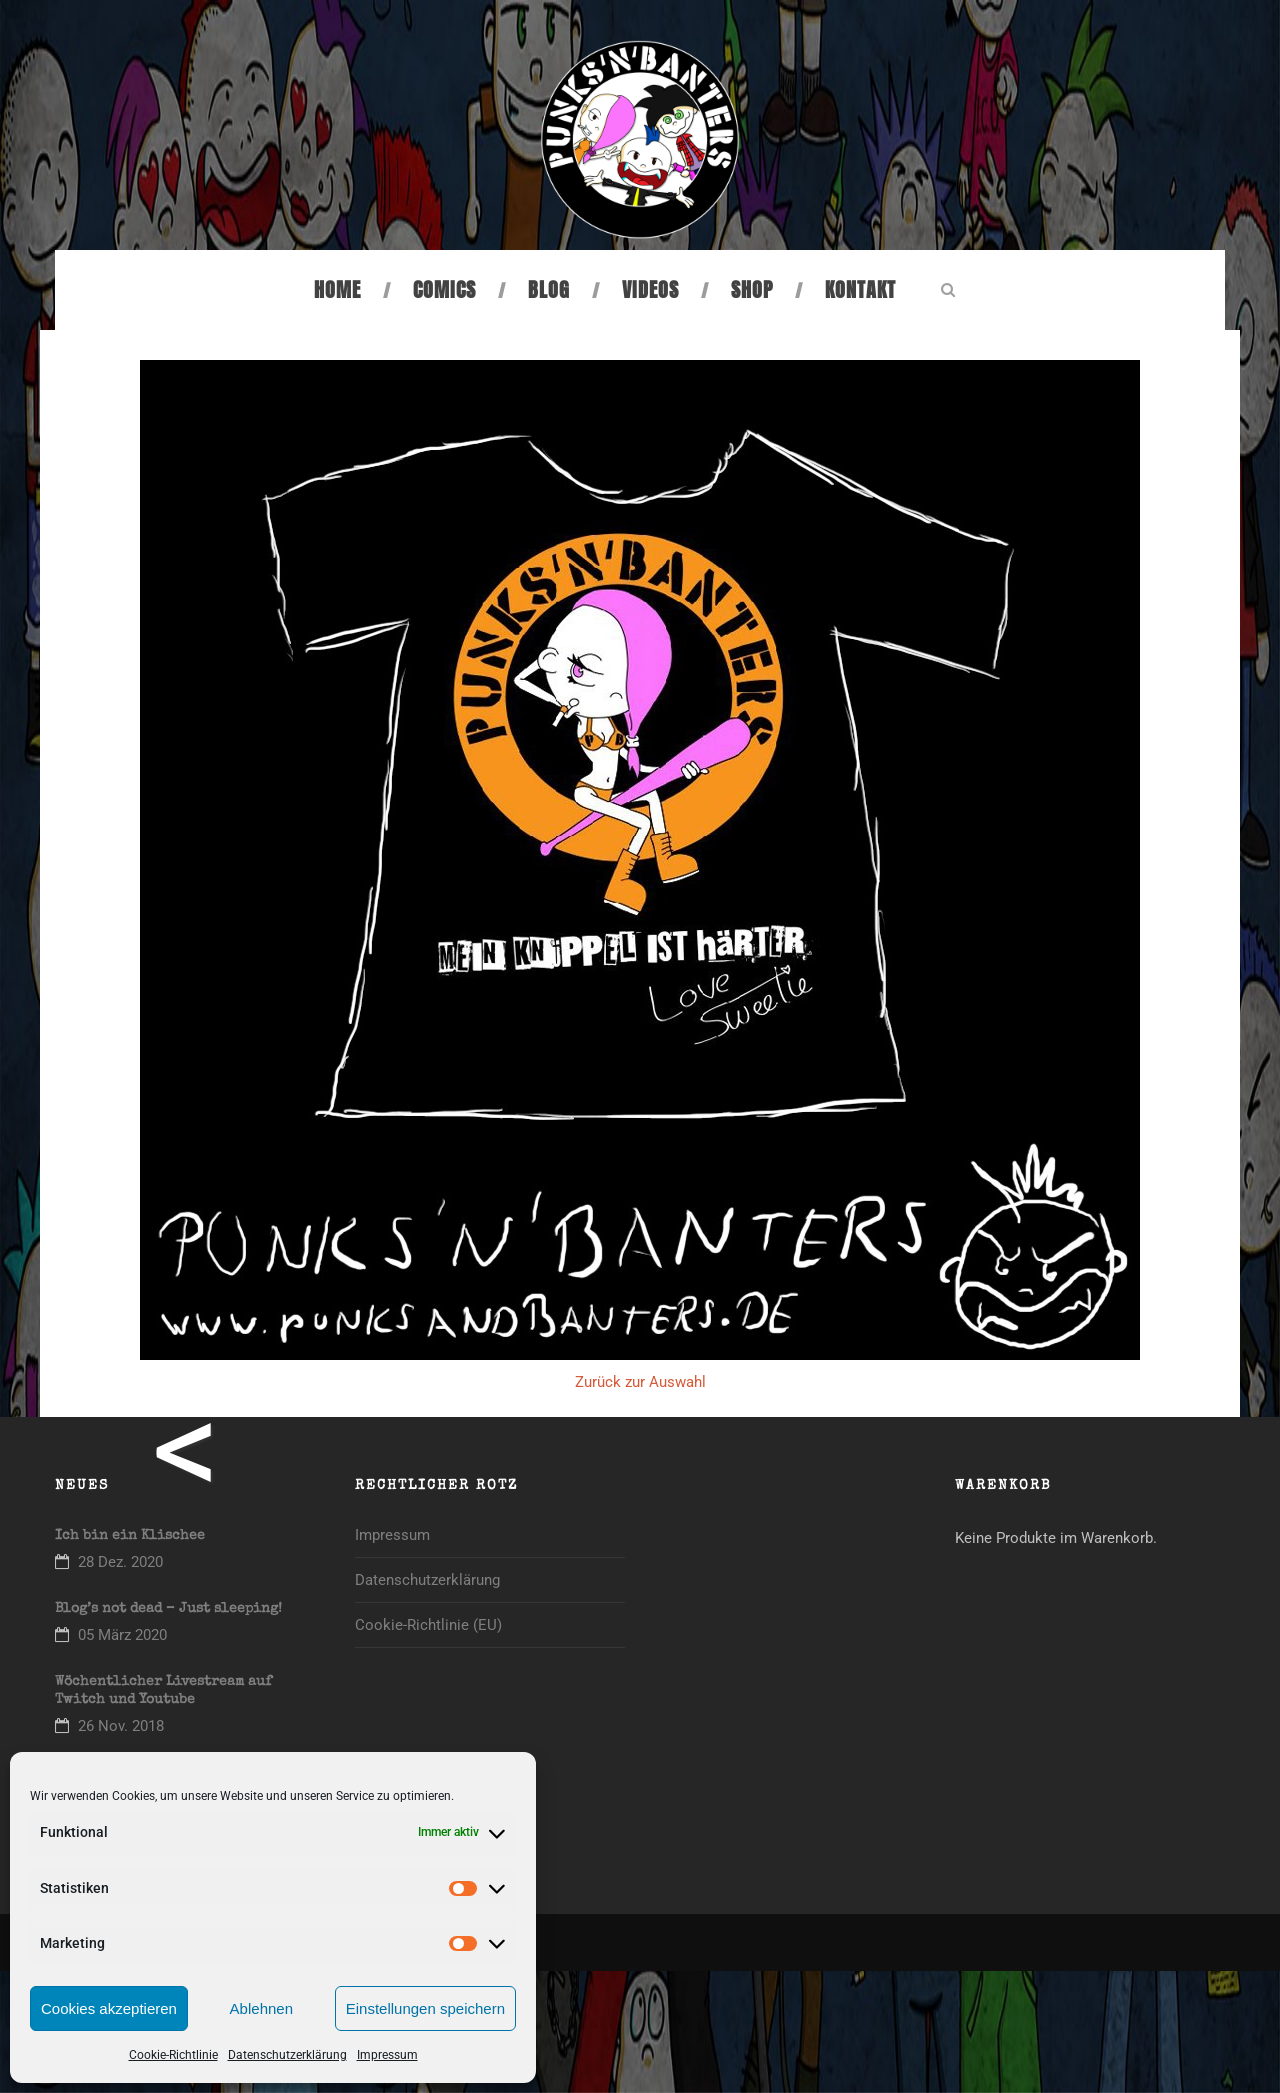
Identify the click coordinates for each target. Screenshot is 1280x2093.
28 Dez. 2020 (120, 1562)
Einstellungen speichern (425, 2008)
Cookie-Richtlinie (173, 2055)
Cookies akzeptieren (109, 2008)
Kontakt (860, 289)
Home (337, 289)
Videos (650, 289)
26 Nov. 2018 (121, 1726)
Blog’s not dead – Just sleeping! (168, 1609)
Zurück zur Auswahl (640, 1382)
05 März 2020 (122, 1635)
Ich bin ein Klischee (130, 1536)
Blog (549, 289)
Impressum (387, 2055)
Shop (752, 289)
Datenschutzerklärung (287, 2055)
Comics (444, 289)
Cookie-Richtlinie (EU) (428, 1625)
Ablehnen (261, 2008)
